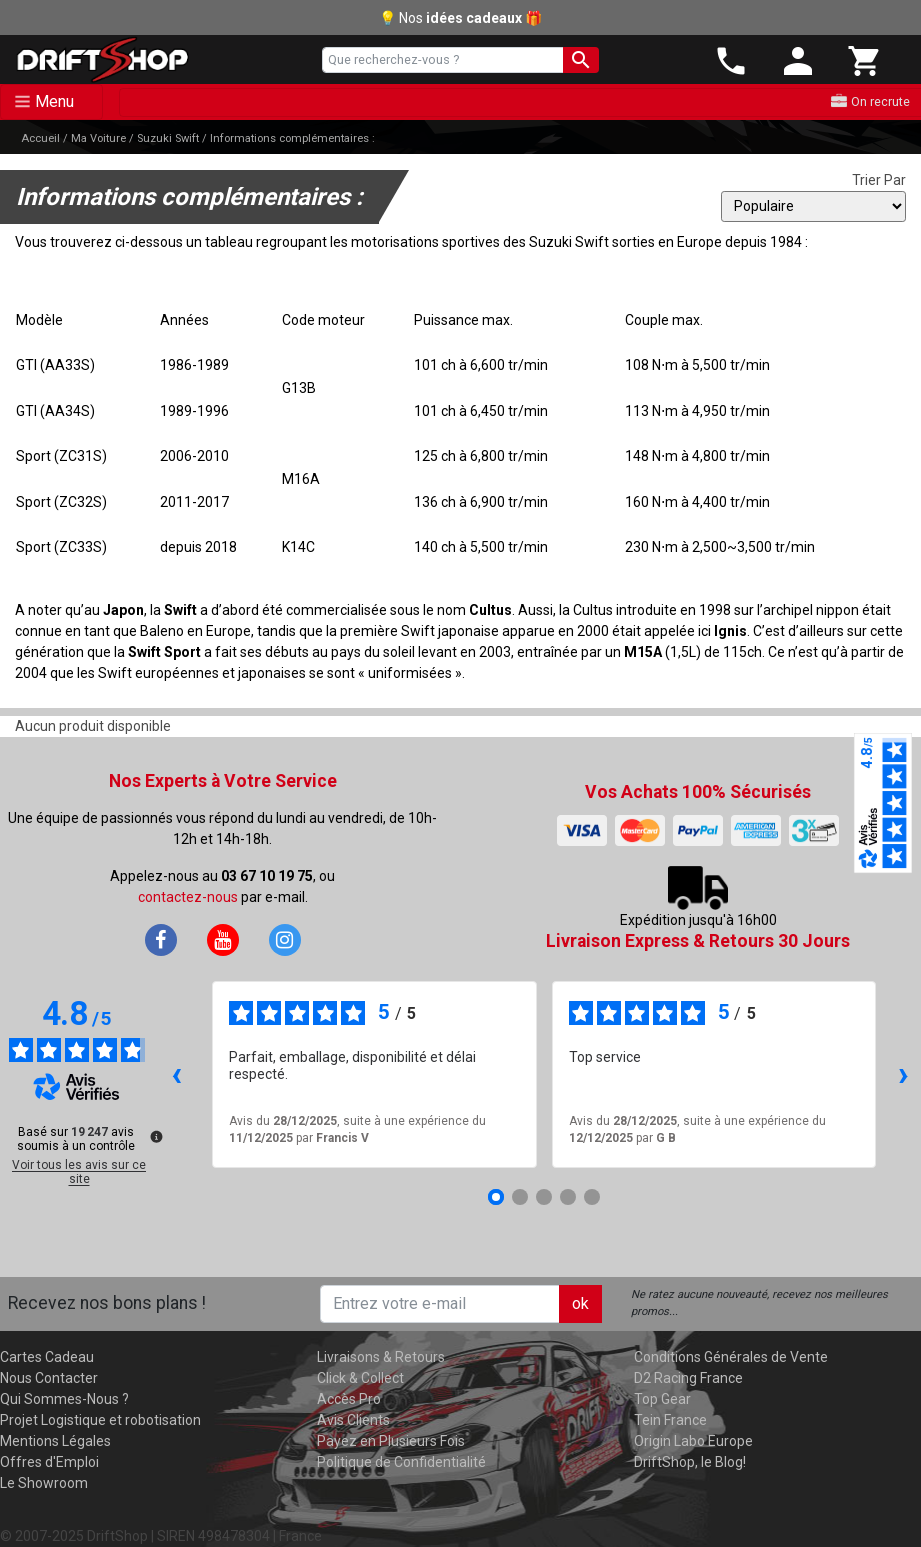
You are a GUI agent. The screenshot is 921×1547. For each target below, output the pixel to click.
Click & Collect (360, 1378)
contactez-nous (188, 897)
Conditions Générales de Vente (731, 1357)
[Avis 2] (520, 1197)
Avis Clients (353, 1420)
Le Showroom (44, 1483)
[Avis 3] (544, 1197)
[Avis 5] (592, 1197)
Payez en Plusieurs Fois (391, 1441)
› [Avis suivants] (903, 1073)
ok (580, 1303)
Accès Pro (349, 1399)
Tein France (670, 1420)
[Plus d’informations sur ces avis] (155, 1135)
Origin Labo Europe (693, 1441)
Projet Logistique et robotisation (100, 1420)
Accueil (40, 138)
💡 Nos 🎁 (460, 18)
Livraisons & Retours (381, 1357)
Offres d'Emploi (49, 1462)
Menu (54, 101)
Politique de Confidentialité (401, 1462)
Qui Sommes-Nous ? (64, 1399)
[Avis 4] (568, 1197)
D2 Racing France (688, 1378)
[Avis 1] (496, 1197)
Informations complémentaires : (292, 138)
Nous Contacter (49, 1378)
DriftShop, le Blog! (690, 1462)
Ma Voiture (98, 138)
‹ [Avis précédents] (176, 1073)
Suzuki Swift (168, 138)
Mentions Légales (55, 1441)
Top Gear (662, 1399)
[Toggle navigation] (51, 102)
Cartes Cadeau (47, 1357)
